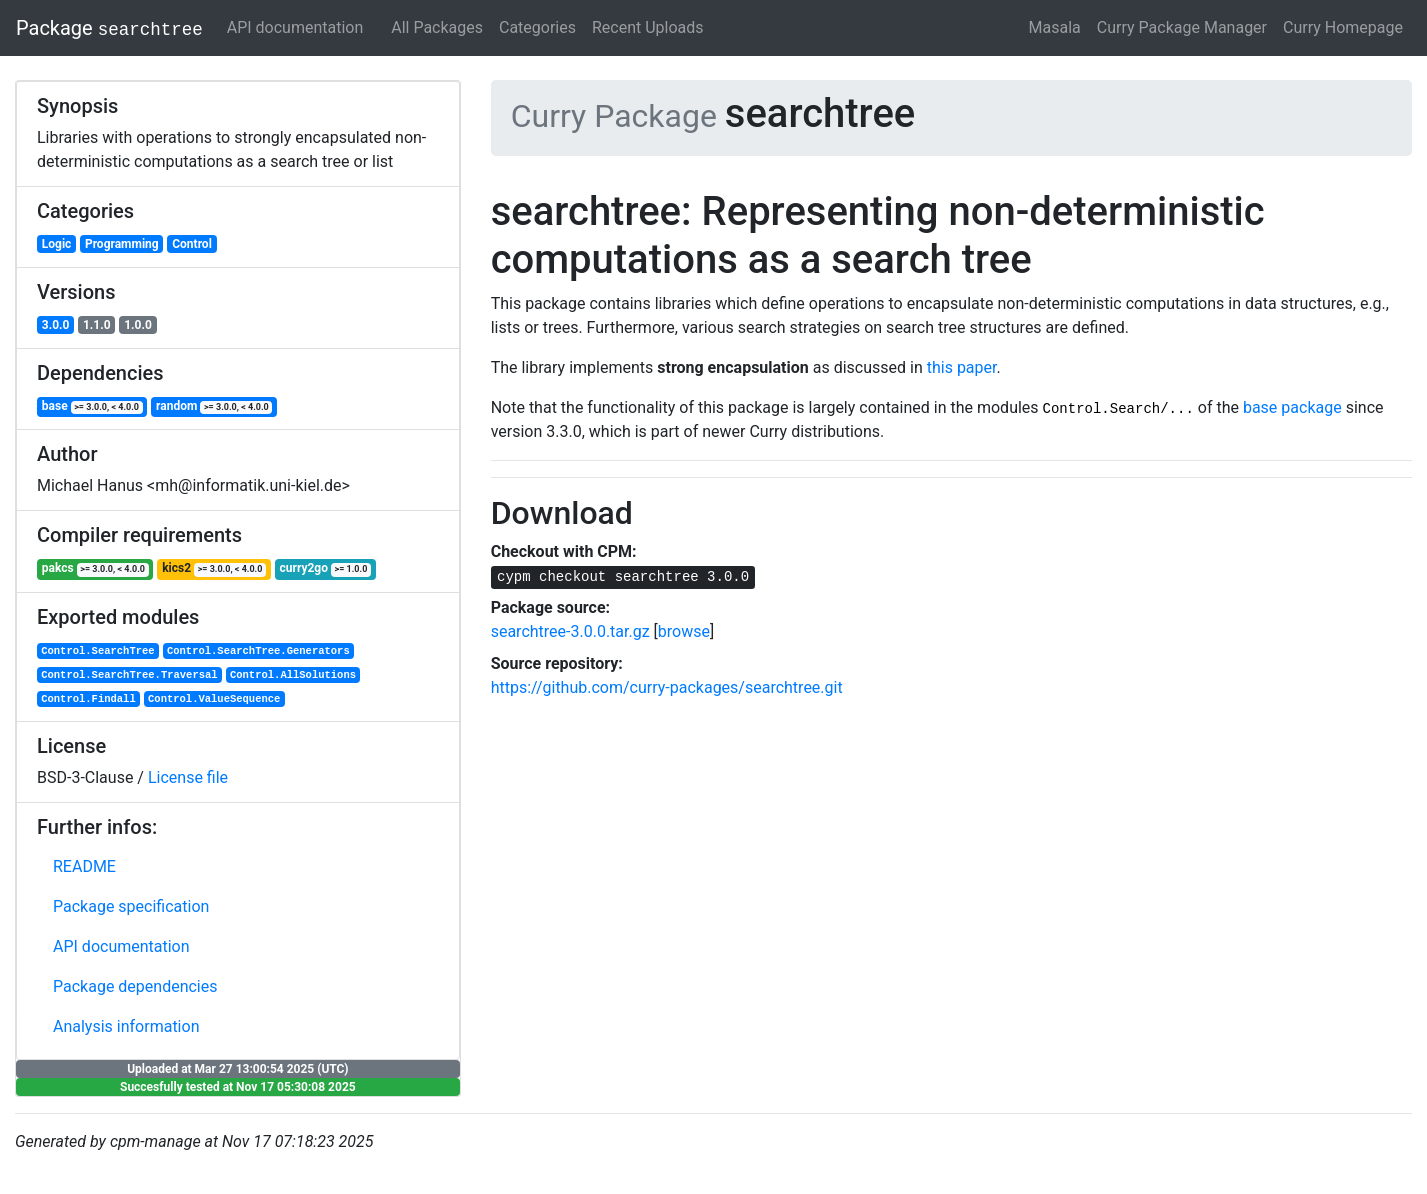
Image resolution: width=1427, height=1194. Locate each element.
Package (109, 28)
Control (192, 244)
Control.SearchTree (97, 651)
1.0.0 (138, 325)
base (92, 406)
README (84, 866)
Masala (1055, 27)
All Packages (437, 27)
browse (684, 631)
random (214, 406)
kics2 (214, 568)
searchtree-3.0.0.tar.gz (570, 631)
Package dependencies (135, 986)
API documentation (295, 27)
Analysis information (126, 1026)
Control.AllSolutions (293, 675)
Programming (122, 244)
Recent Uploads (648, 27)
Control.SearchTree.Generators (258, 651)
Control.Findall (88, 699)
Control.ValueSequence (214, 699)
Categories (537, 27)
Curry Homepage (1343, 27)
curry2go (325, 568)
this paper (962, 367)
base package (1292, 407)
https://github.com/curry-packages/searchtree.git (667, 687)
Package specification (131, 906)
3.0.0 (56, 325)
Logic (57, 244)
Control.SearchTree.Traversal (129, 675)
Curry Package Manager (1182, 27)
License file (188, 777)
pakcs (95, 568)
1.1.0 (97, 325)
